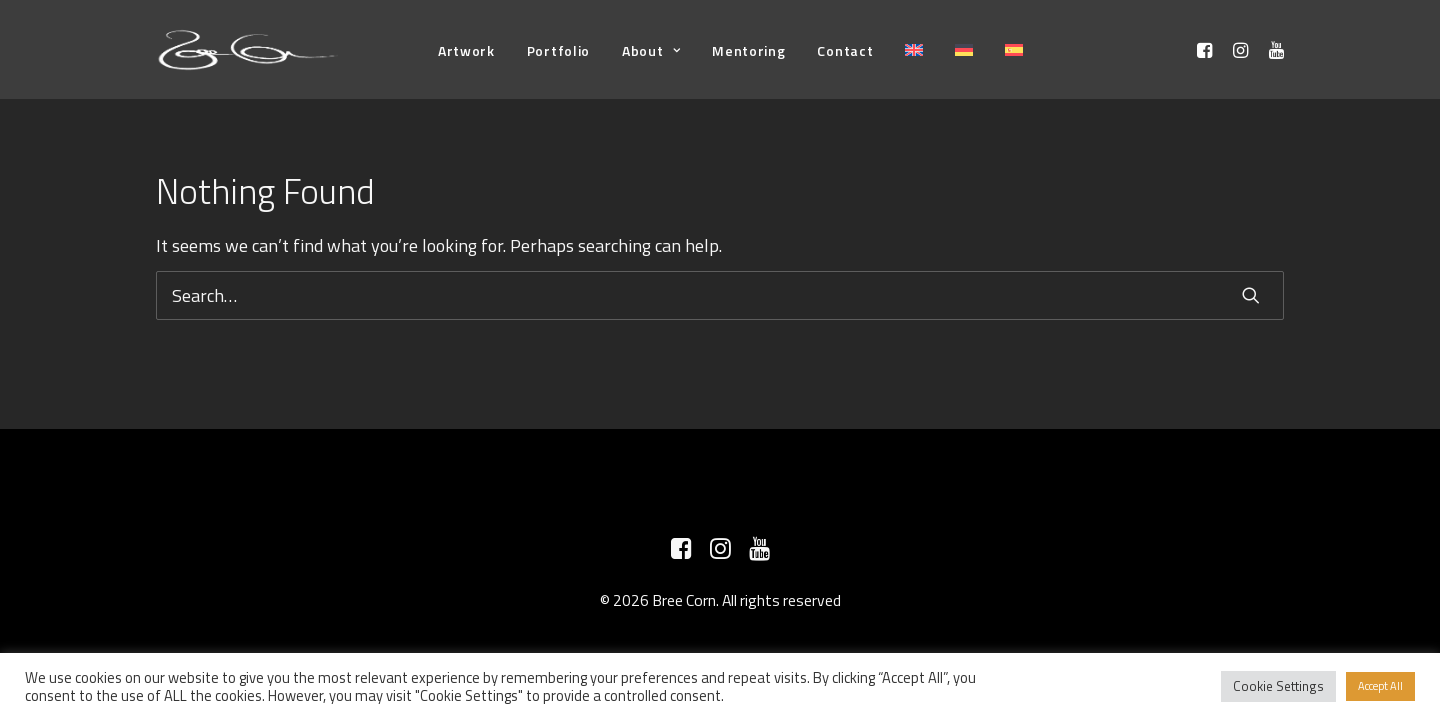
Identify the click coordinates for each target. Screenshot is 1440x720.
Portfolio (558, 50)
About (651, 50)
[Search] (720, 295)
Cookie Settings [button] (1278, 686)
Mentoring (748, 50)
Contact (845, 50)
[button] (1207, 49)
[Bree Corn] (248, 49)
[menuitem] (466, 50)
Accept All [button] (1380, 686)
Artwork (466, 50)
